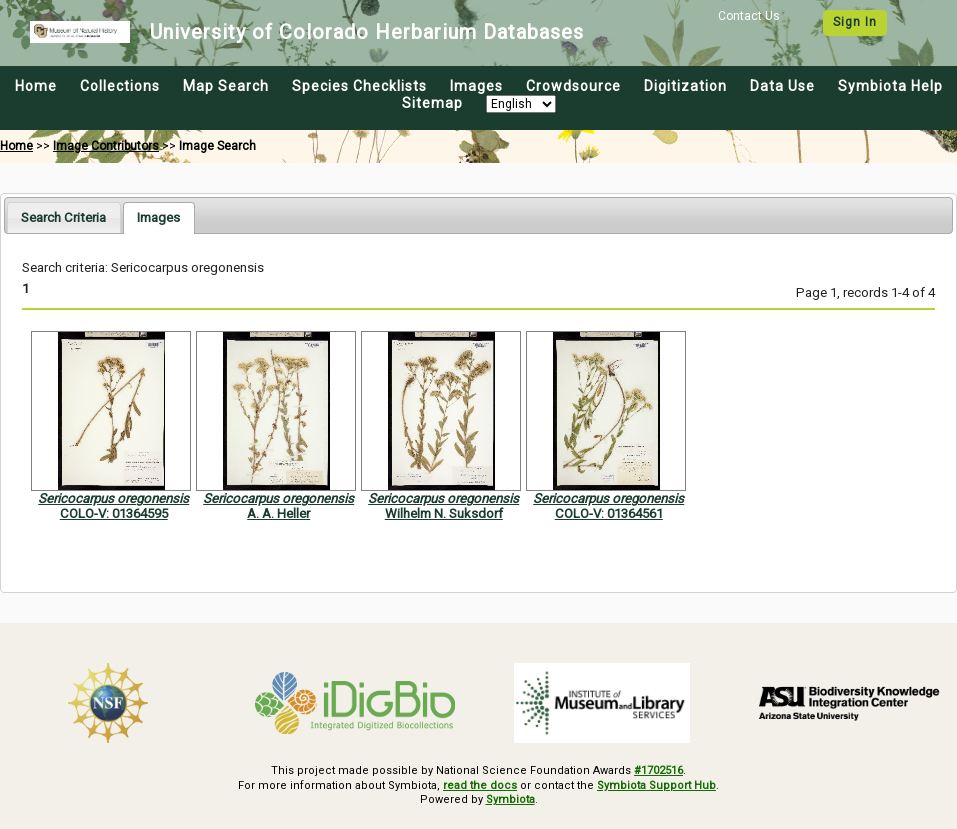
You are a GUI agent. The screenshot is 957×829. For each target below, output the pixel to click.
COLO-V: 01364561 (609, 513)
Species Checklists (359, 86)
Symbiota (510, 799)
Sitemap (432, 103)
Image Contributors (106, 146)
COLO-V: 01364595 (114, 513)
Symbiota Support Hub (656, 785)
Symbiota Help (890, 86)
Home (36, 86)
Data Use (782, 86)
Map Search (226, 86)
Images (476, 86)
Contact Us (749, 16)
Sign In (855, 22)
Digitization (685, 86)
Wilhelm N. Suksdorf (444, 513)
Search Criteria (63, 217)
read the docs (480, 785)
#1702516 (658, 770)
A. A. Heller (278, 513)
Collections (120, 86)
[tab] (63, 217)
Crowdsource (573, 86)
